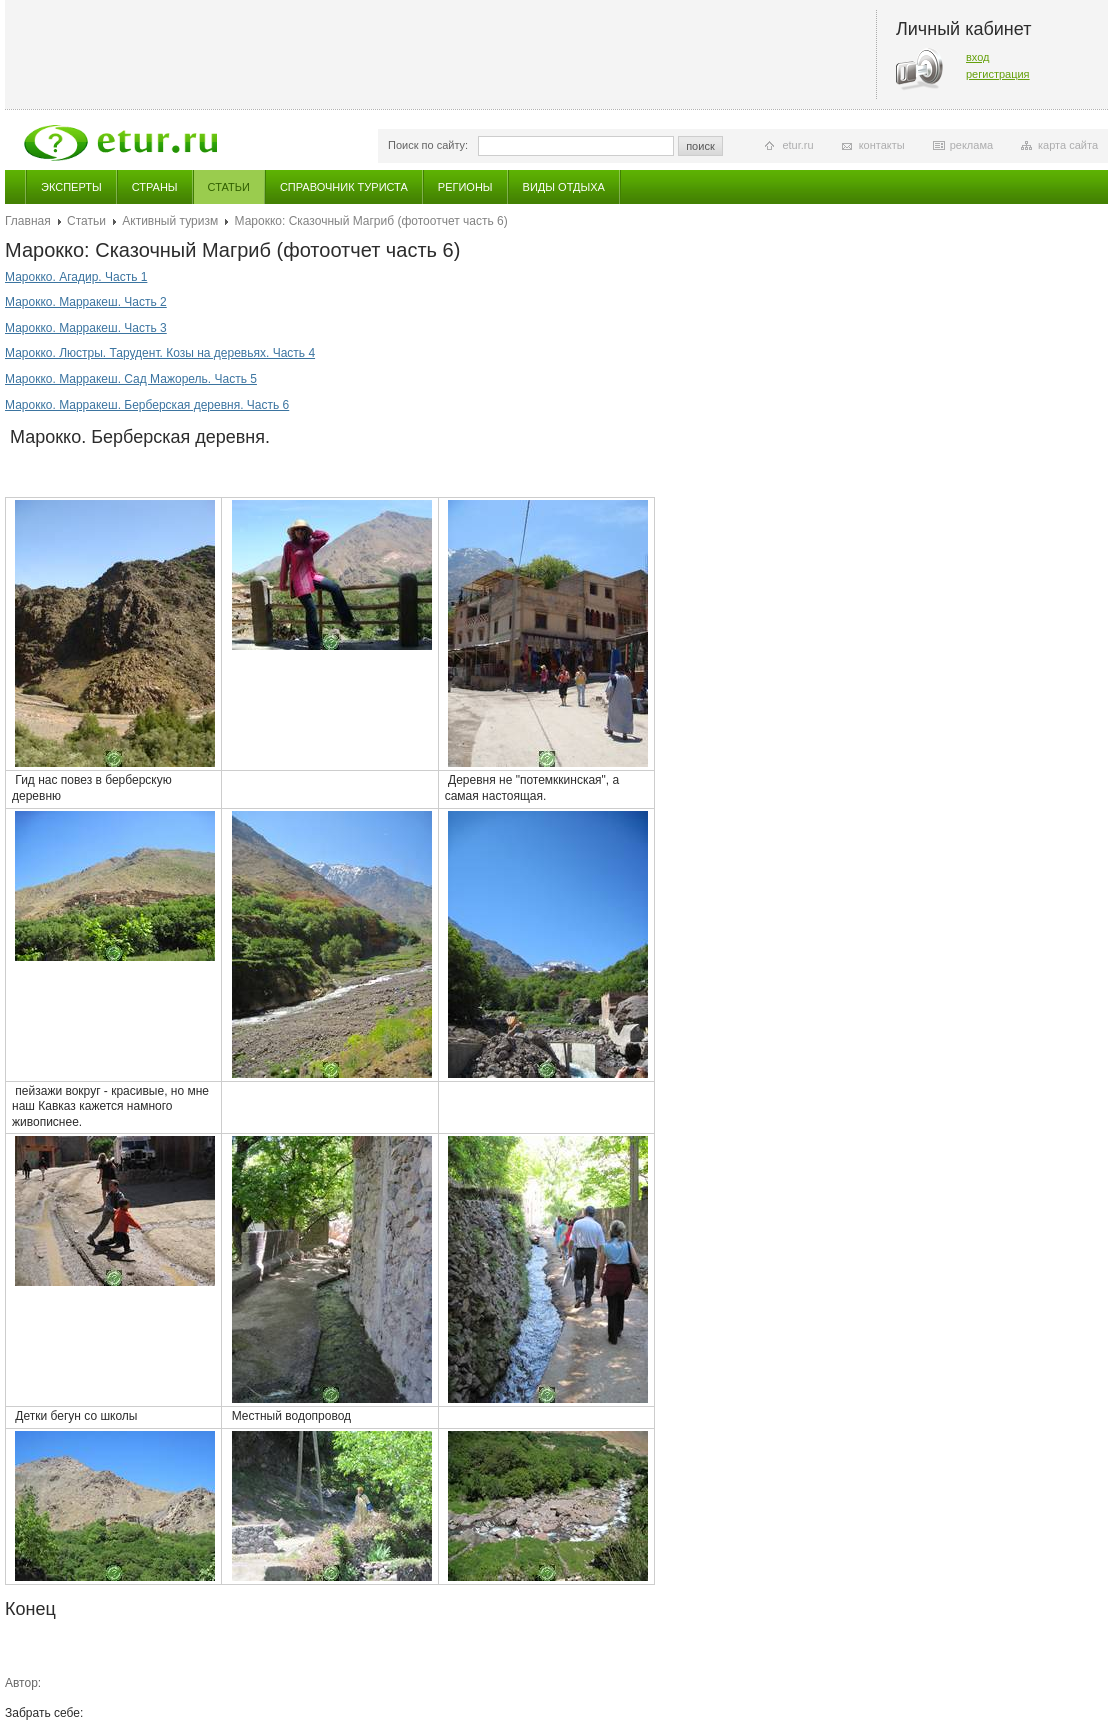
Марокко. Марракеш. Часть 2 (86, 302)
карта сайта (1068, 145)
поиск (700, 146)
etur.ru (797, 145)
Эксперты (71, 187)
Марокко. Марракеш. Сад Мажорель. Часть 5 (131, 379)
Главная (28, 221)
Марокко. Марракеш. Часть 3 (86, 328)
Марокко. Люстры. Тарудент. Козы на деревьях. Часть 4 (160, 353)
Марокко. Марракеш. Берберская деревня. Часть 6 (147, 405)
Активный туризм (170, 221)
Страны (155, 187)
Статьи (229, 187)
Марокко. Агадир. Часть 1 (76, 277)
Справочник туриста (344, 187)
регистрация (998, 74)
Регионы (465, 187)
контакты (882, 145)
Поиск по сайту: (428, 145)
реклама (971, 145)
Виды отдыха (564, 187)
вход (978, 57)
